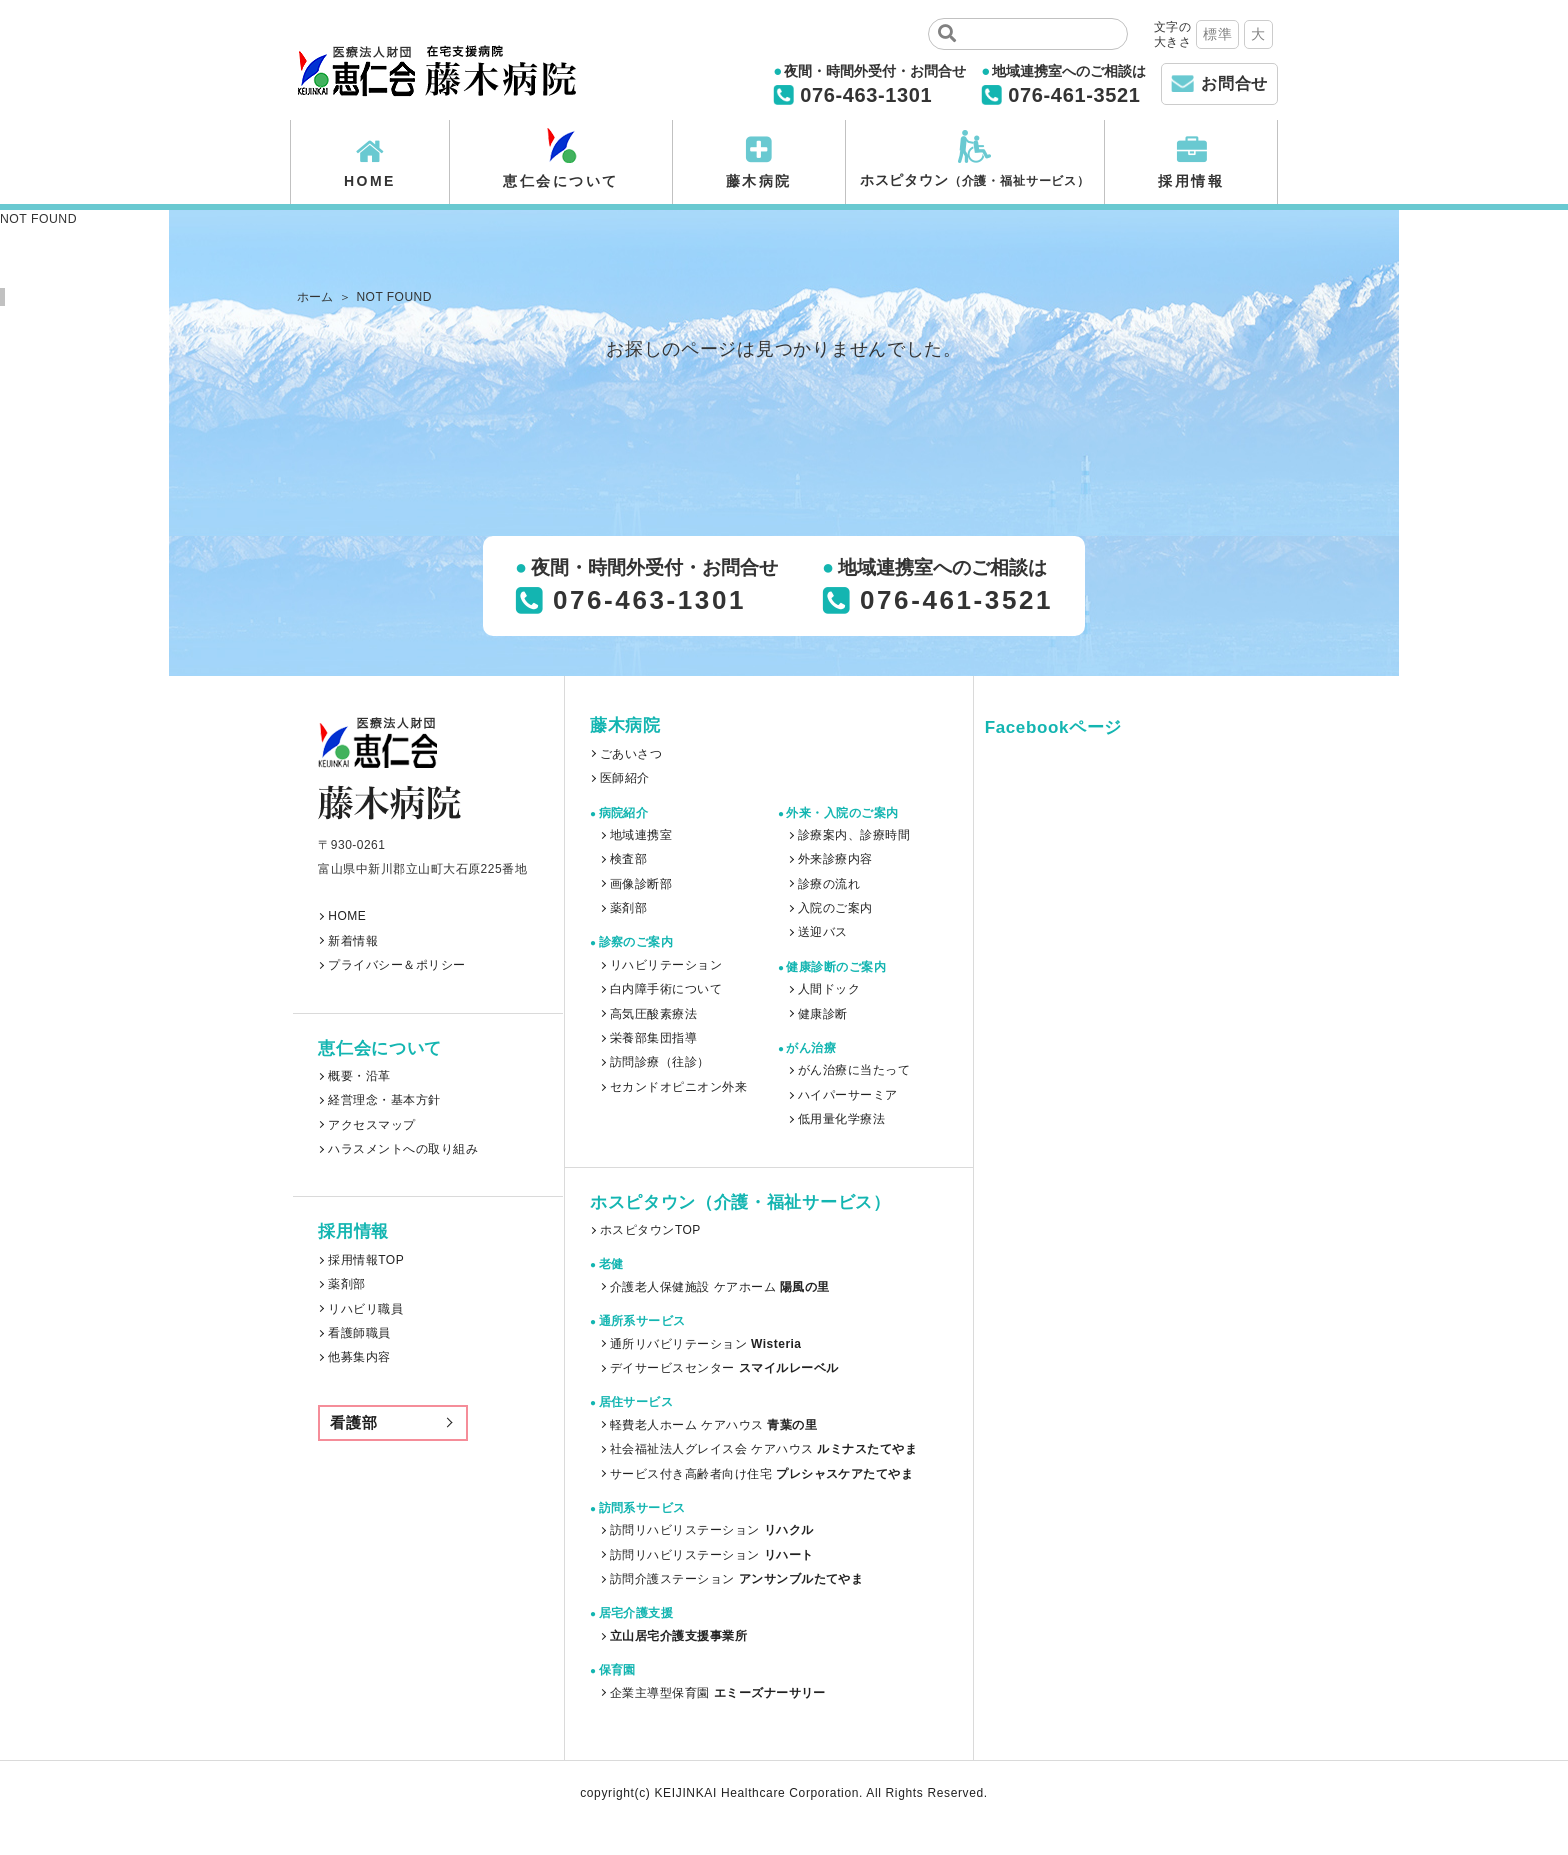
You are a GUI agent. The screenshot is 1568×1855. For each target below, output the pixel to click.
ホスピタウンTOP (650, 1230)
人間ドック (829, 989)
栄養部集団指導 (653, 1038)
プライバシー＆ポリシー (396, 965)
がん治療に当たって (854, 1070)
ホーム (315, 297)
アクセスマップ (371, 1125)
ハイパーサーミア (848, 1095)
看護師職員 (359, 1333)
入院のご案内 (835, 908)
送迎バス (823, 932)
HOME (370, 181)
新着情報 (353, 941)
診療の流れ (829, 884)
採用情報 (1191, 181)
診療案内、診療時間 (854, 835)
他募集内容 (359, 1357)
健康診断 (823, 1014)
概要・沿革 (359, 1076)
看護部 (353, 1422)
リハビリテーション (666, 965)
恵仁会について (561, 181)
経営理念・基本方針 (384, 1100)
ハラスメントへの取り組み (403, 1149)
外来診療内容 (835, 859)
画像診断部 (641, 884)
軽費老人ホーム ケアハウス (713, 1425)
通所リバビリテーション (706, 1344)
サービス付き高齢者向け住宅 (761, 1474)
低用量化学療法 (841, 1119)
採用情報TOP (366, 1260)
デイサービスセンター (724, 1368)
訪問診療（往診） (660, 1062)
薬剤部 (346, 1284)
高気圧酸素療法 (653, 1014)
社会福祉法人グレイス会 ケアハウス (763, 1449)
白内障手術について (666, 989)
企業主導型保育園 (718, 1693)
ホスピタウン (975, 180)
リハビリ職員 (365, 1309)
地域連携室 (641, 835)
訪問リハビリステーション (712, 1530)
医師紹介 (625, 778)
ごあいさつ (631, 754)
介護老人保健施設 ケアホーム (720, 1287)
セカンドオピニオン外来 (678, 1087)
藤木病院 (759, 181)
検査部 (628, 859)
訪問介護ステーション (736, 1579)
